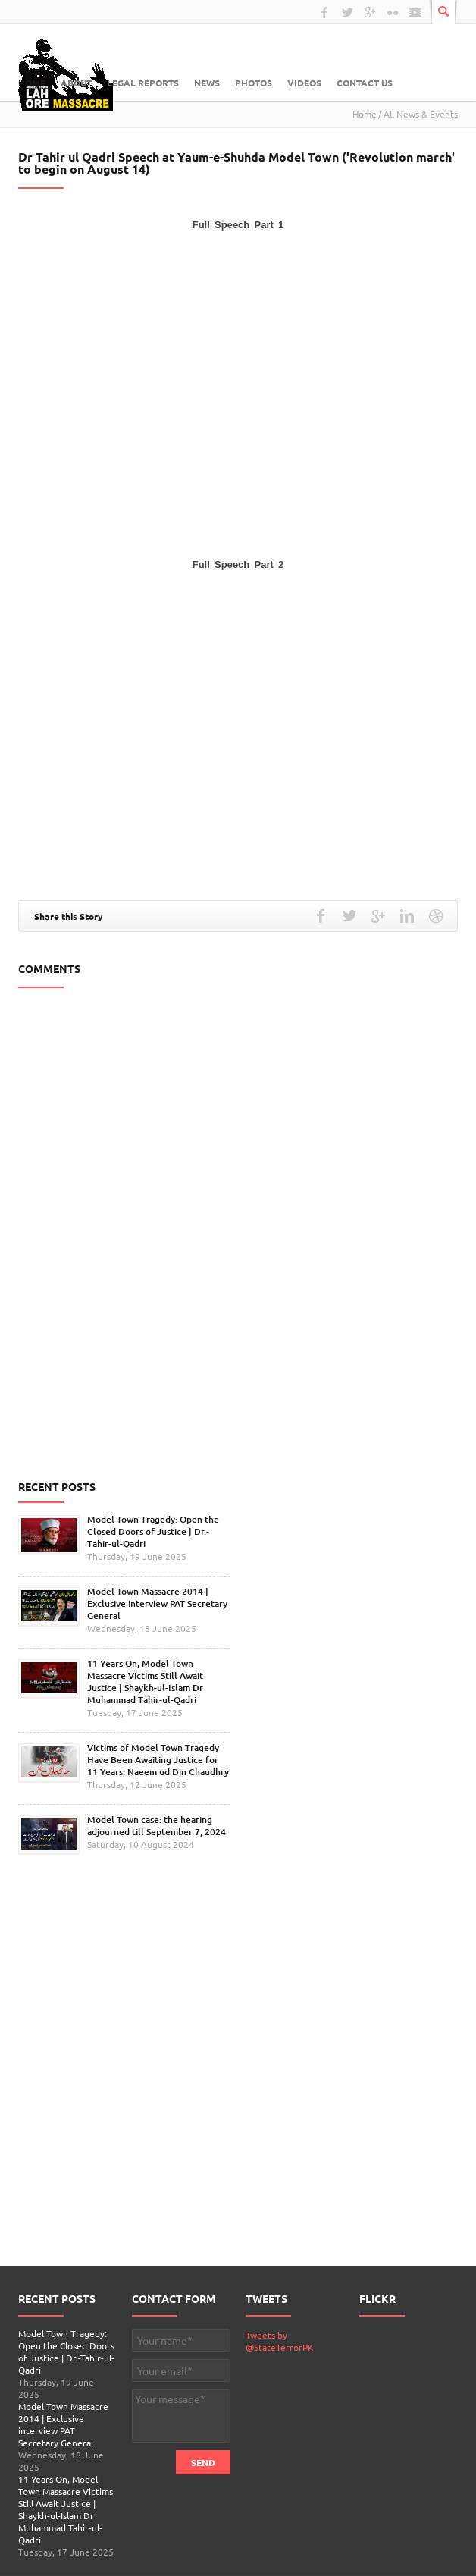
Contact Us (365, 83)
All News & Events (421, 114)
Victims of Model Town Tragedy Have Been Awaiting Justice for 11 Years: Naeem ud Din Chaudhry (158, 1759)
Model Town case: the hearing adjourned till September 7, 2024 (156, 1825)
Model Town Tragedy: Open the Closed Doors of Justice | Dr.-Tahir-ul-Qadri (153, 1531)
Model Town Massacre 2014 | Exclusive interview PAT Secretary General (157, 1603)
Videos (304, 83)
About (76, 83)
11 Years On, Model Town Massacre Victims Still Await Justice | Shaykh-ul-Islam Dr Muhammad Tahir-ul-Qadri (145, 1681)
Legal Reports (143, 83)
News (207, 83)
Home (31, 83)
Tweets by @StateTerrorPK (280, 2341)
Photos (253, 83)
